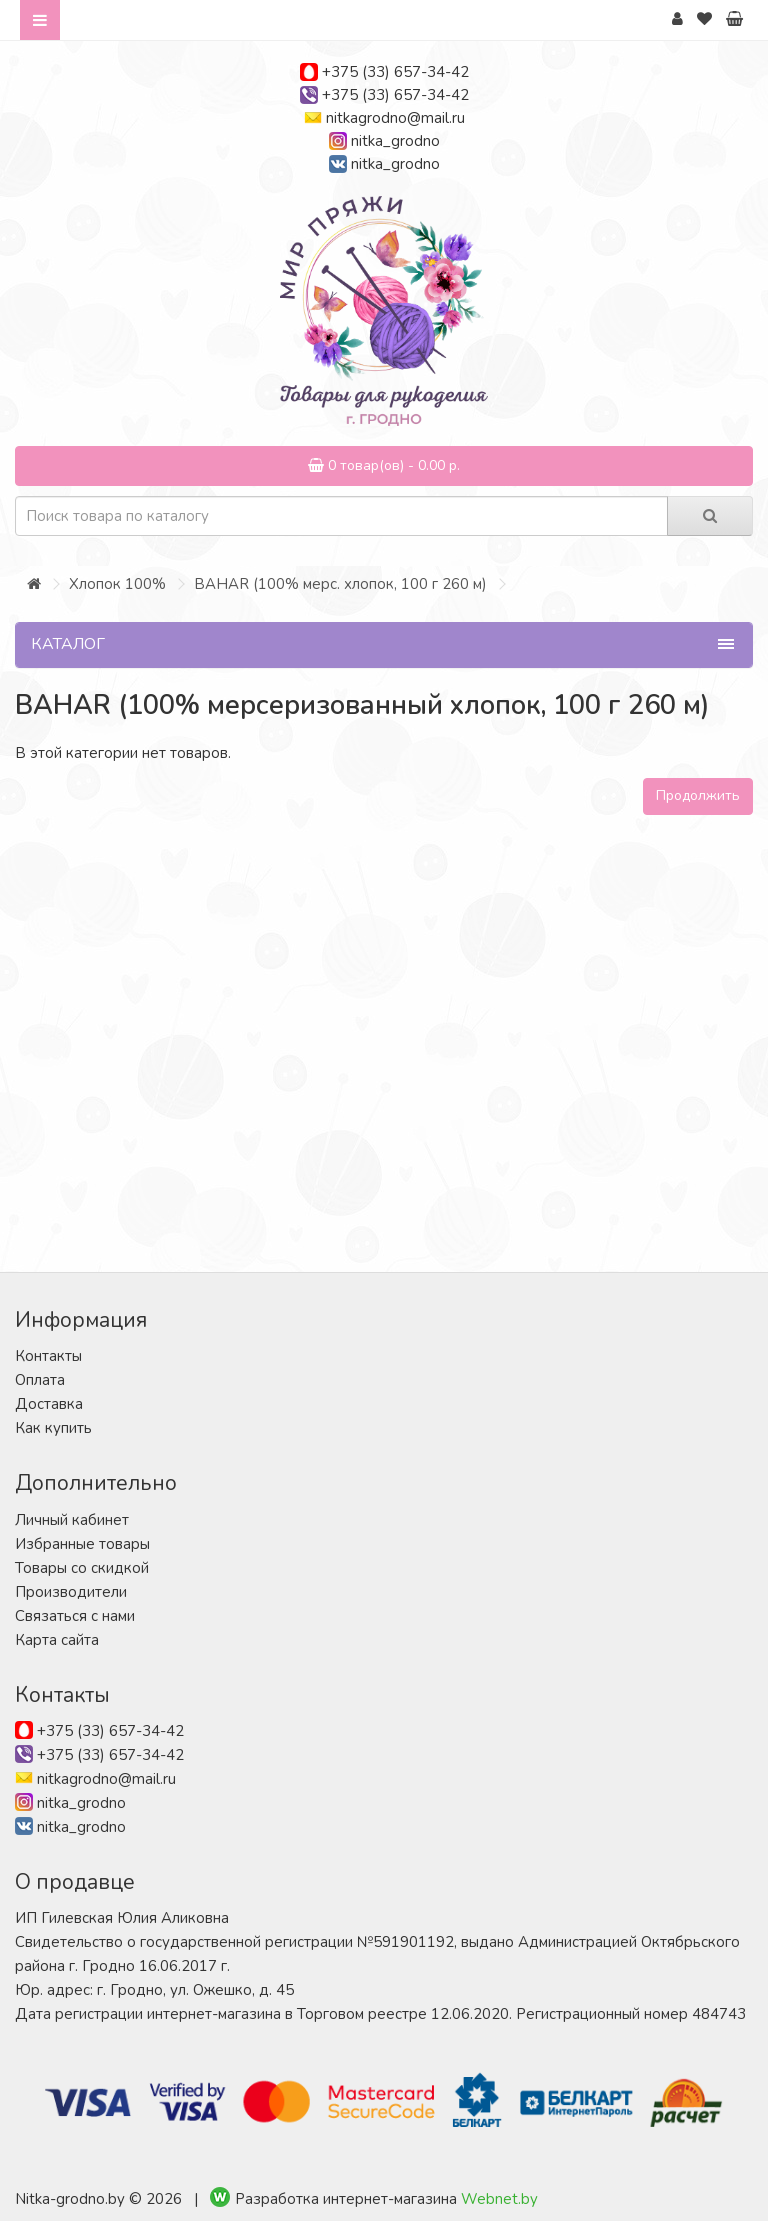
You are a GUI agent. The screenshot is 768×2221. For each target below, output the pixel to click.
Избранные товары (82, 1544)
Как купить (53, 1428)
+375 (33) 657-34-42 (395, 72)
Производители (71, 1592)
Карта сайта (57, 1640)
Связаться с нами (75, 1616)
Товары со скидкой (82, 1568)
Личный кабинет (72, 1520)
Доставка (49, 1404)
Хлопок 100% (117, 584)
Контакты (48, 1356)
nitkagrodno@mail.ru (395, 118)
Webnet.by (499, 2199)
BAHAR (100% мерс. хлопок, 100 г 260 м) (340, 584)
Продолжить (698, 795)
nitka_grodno (395, 141)
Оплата (40, 1380)
